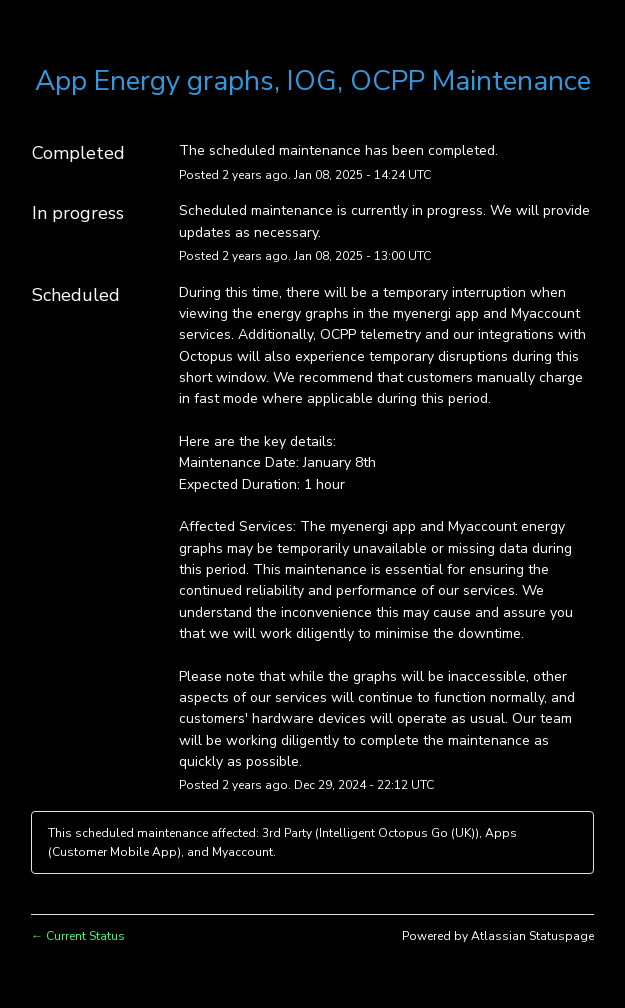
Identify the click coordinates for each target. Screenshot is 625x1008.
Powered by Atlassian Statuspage (498, 936)
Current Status (78, 936)
